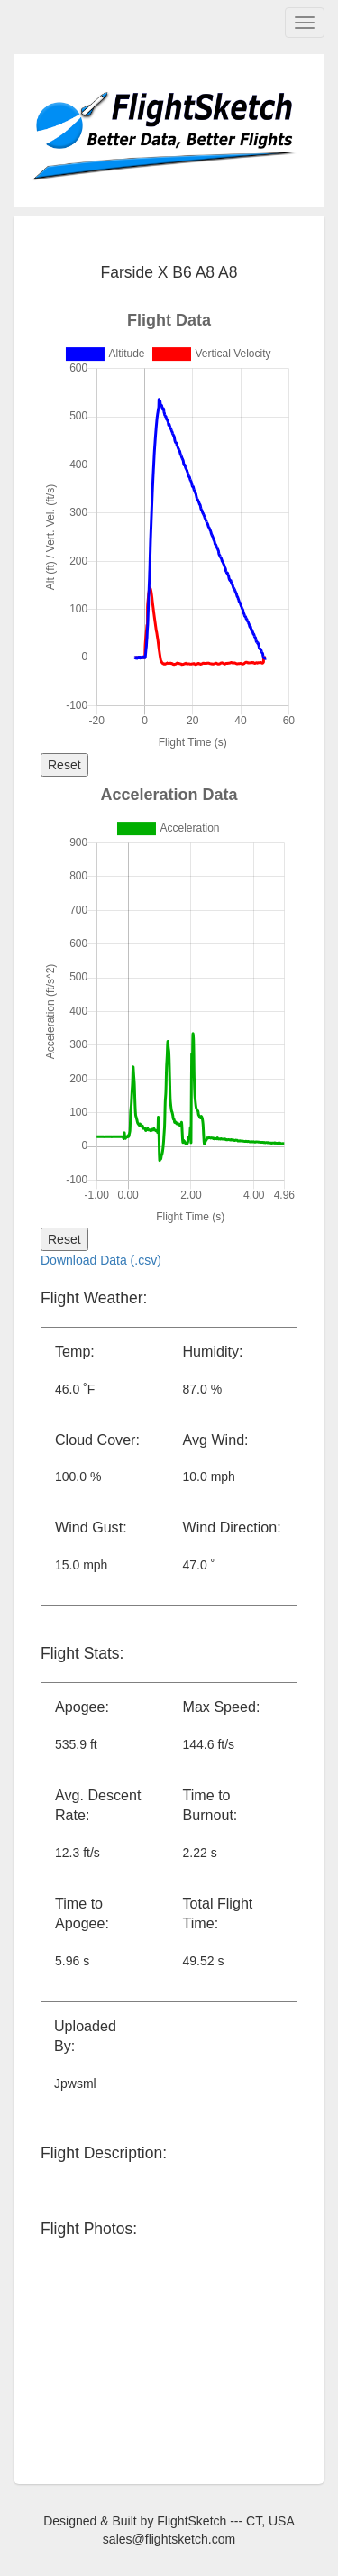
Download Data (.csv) (101, 1260)
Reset (64, 765)
